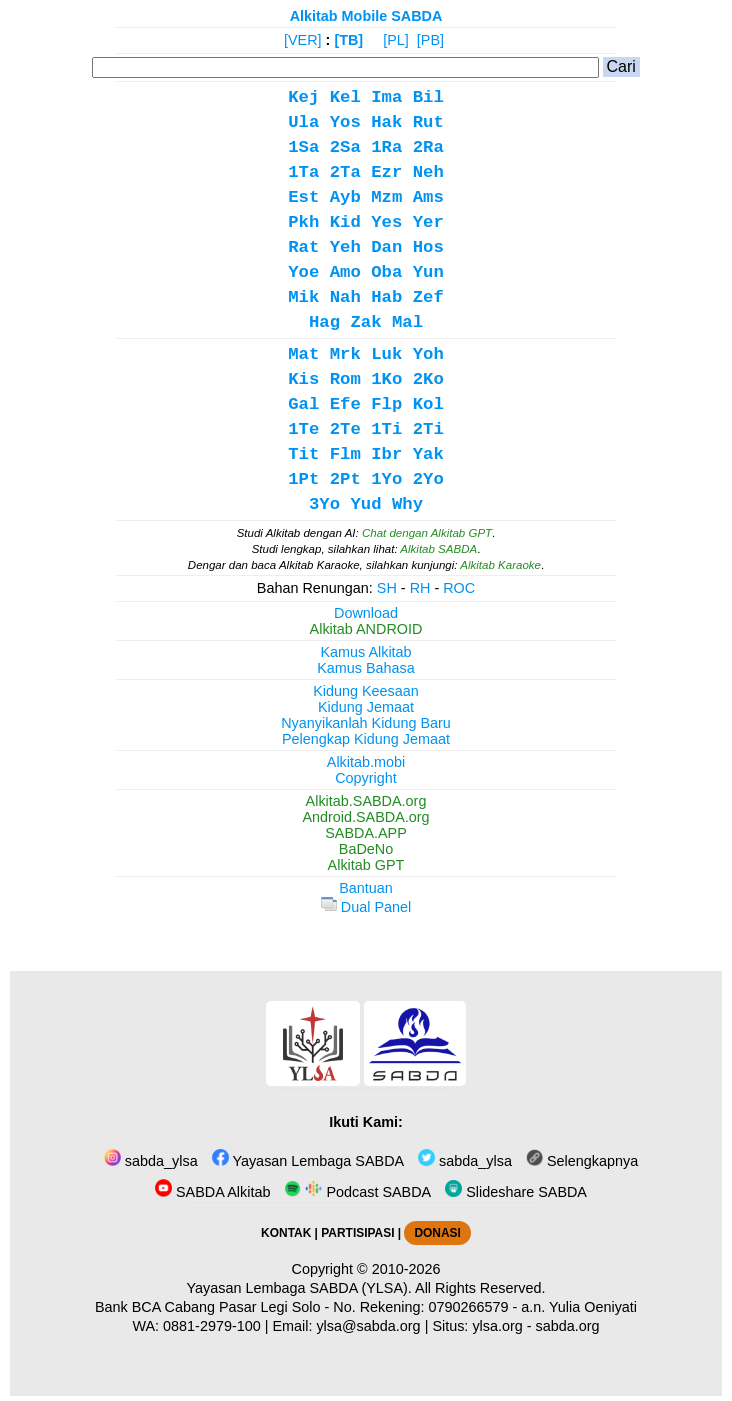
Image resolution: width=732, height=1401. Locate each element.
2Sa (345, 147)
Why (407, 504)
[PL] (396, 40)
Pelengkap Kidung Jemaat (366, 739)
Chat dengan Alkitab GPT (427, 533)
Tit (303, 454)
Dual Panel (366, 907)
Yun (428, 272)
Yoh (428, 354)
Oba (386, 272)
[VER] (303, 40)
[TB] (348, 40)
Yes (386, 222)
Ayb (345, 197)
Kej (303, 97)
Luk (386, 354)
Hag (324, 322)
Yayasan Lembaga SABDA (308, 1161)
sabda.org (568, 1326)
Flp (386, 404)
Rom (345, 379)
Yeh (345, 247)
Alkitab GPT (366, 865)
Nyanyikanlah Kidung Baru (366, 723)
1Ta (303, 172)
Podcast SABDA (357, 1192)
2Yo (428, 479)
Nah (345, 297)
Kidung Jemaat (366, 707)
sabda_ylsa (151, 1161)
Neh (428, 172)
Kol (428, 404)
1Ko (386, 379)
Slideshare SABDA (516, 1192)
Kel (345, 97)
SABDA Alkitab (212, 1192)
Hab (386, 297)
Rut (428, 122)
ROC (459, 588)
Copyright (366, 778)
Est (303, 197)
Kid (345, 222)
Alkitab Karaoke (500, 565)
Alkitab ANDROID (366, 629)
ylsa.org (497, 1326)
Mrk (345, 354)
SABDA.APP (366, 833)
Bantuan (366, 888)
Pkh (303, 222)
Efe (345, 404)
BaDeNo (366, 849)
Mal (407, 322)
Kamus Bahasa (366, 668)
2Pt (345, 479)
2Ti (428, 429)
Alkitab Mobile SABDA (366, 16)
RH (420, 588)
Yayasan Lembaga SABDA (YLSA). (299, 1288)
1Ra (386, 147)
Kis (303, 379)
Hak (386, 122)
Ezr (386, 172)
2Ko (428, 379)
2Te (345, 429)
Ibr (386, 454)
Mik (303, 297)
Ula (303, 122)
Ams (428, 197)
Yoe (303, 272)
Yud (365, 504)
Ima (386, 97)
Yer (428, 222)
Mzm (386, 197)
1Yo (386, 479)
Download (366, 613)
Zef (428, 297)
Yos (345, 122)
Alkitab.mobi (366, 762)
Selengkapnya (582, 1161)
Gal (303, 404)
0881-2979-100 (212, 1326)
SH (387, 588)
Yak (428, 454)
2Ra (428, 147)
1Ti (386, 429)
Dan (386, 247)
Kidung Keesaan (366, 691)
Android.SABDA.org (365, 817)
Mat (303, 354)
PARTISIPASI (357, 1233)
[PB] (430, 40)
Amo (345, 272)
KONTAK (286, 1233)
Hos (428, 247)
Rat (303, 247)
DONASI (437, 1233)
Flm (345, 454)
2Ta (345, 172)
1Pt (303, 479)
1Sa (303, 147)
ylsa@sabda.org (368, 1326)
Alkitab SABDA (438, 549)
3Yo (324, 504)
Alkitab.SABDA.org (366, 801)
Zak (365, 322)
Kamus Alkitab (365, 652)
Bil (428, 97)
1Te (303, 429)
